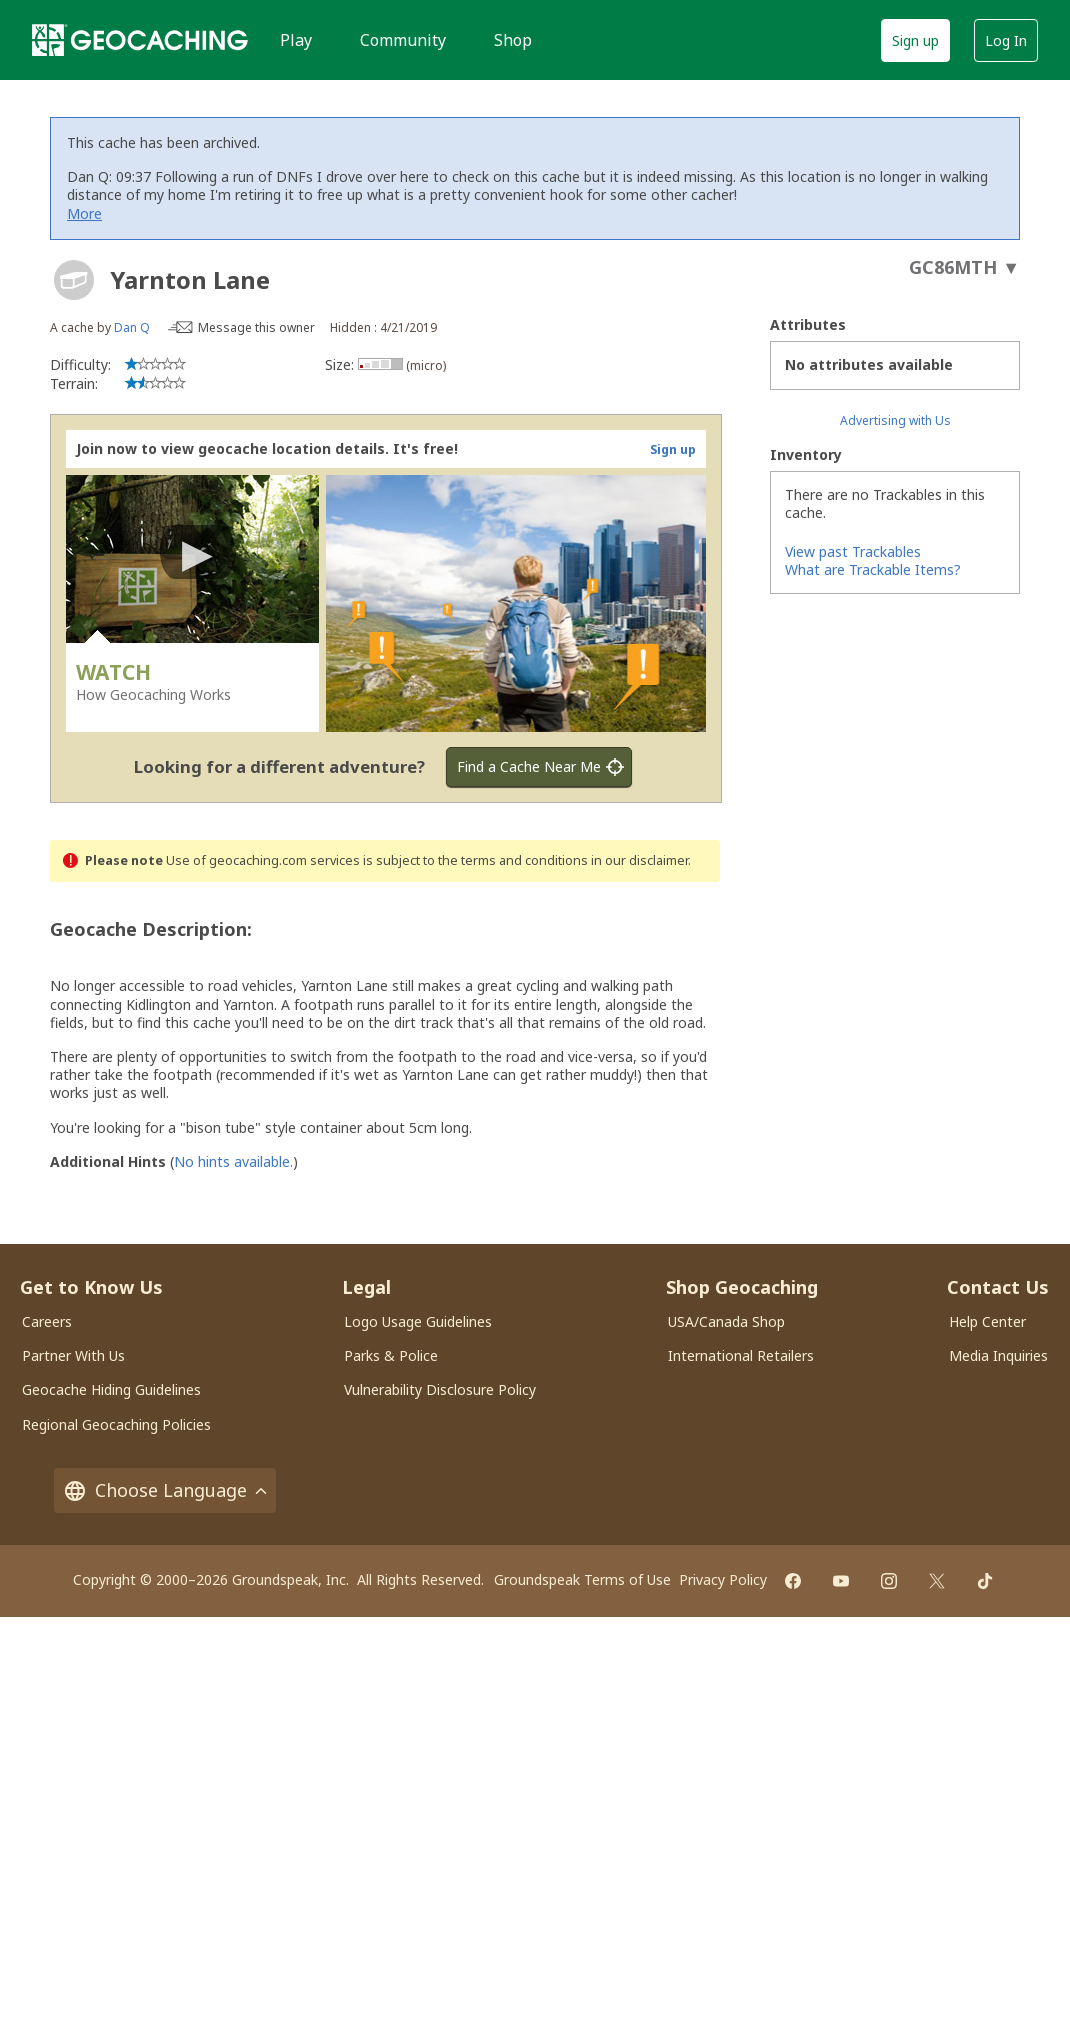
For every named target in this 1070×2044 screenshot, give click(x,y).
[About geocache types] (74, 280)
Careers (47, 1321)
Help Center (987, 1321)
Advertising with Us (895, 420)
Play (296, 40)
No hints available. (233, 1161)
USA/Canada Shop (726, 1321)
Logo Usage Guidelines (418, 1321)
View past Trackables (853, 551)
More (84, 213)
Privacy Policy (723, 1579)
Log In (1006, 40)
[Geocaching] (140, 40)
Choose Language (165, 1490)
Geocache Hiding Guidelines (111, 1389)
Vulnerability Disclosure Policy (440, 1389)
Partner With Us (73, 1355)
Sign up (915, 40)
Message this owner (256, 327)
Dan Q (132, 327)
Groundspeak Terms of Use (582, 1579)
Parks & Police (391, 1355)
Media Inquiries (998, 1355)
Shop (513, 40)
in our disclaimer (639, 860)
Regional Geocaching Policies (116, 1424)
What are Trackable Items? (873, 569)
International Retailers (741, 1355)
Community (403, 40)
